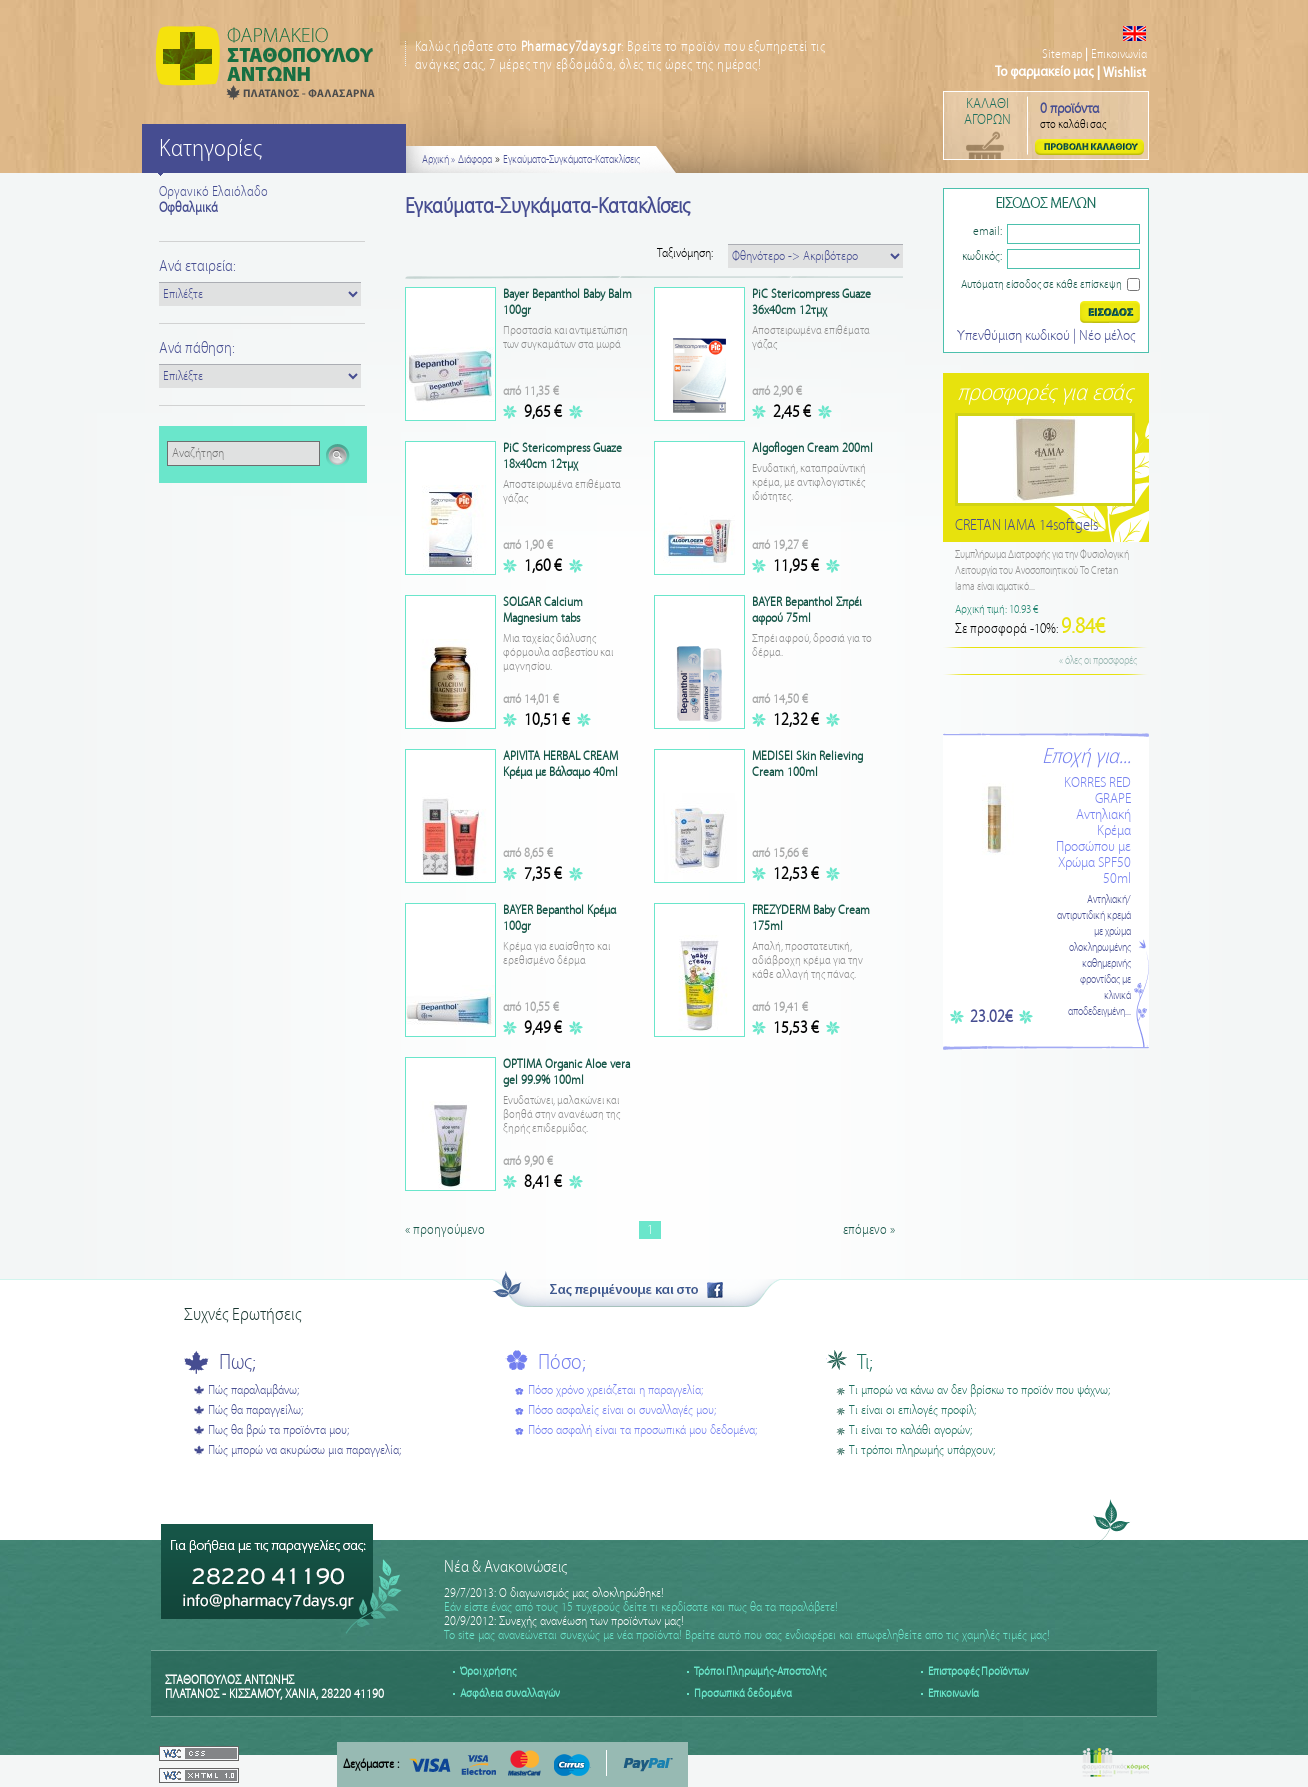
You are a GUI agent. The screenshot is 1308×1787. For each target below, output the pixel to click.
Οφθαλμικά (188, 208)
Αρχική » (438, 160)
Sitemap (1062, 54)
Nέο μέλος (1107, 336)
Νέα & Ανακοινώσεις (505, 1567)
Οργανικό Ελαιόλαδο (213, 192)
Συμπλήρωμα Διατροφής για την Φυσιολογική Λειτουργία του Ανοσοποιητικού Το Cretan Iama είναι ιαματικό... (1042, 571)
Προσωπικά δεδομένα (743, 1693)
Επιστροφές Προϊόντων (978, 1671)
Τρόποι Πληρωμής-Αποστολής (760, 1671)
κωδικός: (982, 256)
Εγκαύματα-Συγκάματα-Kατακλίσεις (571, 160)
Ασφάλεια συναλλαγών (510, 1693)
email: (987, 231)
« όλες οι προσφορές (1098, 661)
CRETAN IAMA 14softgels (1026, 525)
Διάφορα (475, 160)
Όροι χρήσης (488, 1671)
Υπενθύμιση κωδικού (1015, 336)
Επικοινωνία (1119, 54)
